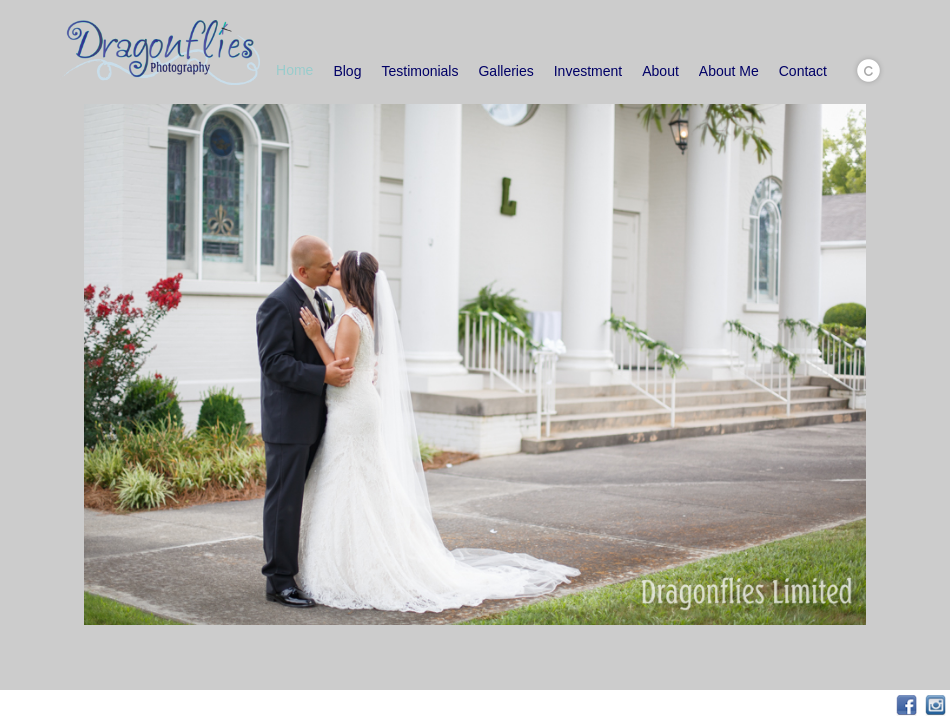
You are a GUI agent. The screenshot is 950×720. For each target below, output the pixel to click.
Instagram (935, 705)
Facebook (906, 705)
